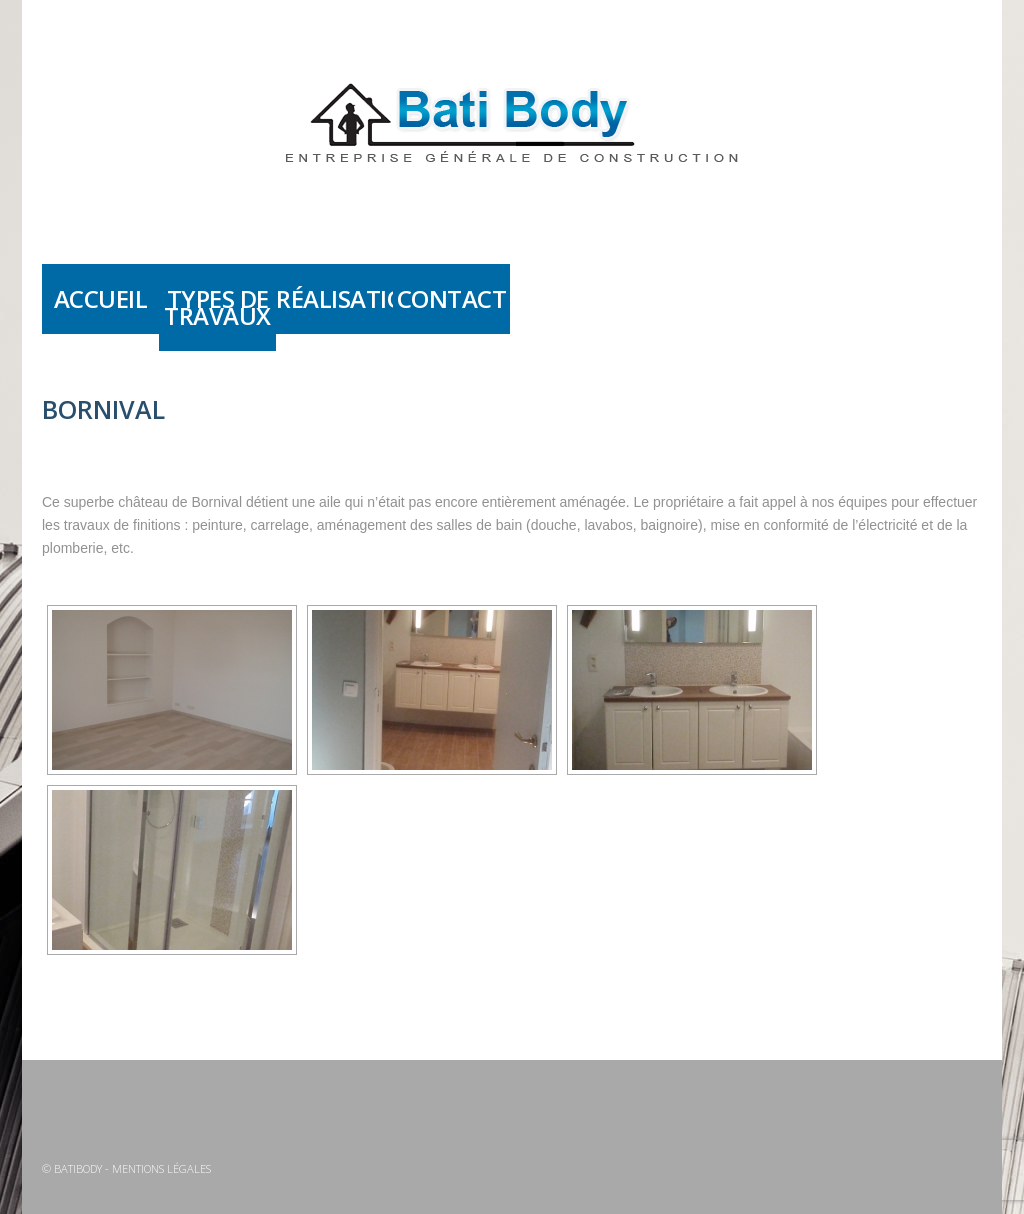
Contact (452, 298)
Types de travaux (217, 307)
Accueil (101, 298)
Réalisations (334, 298)
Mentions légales (161, 1168)
